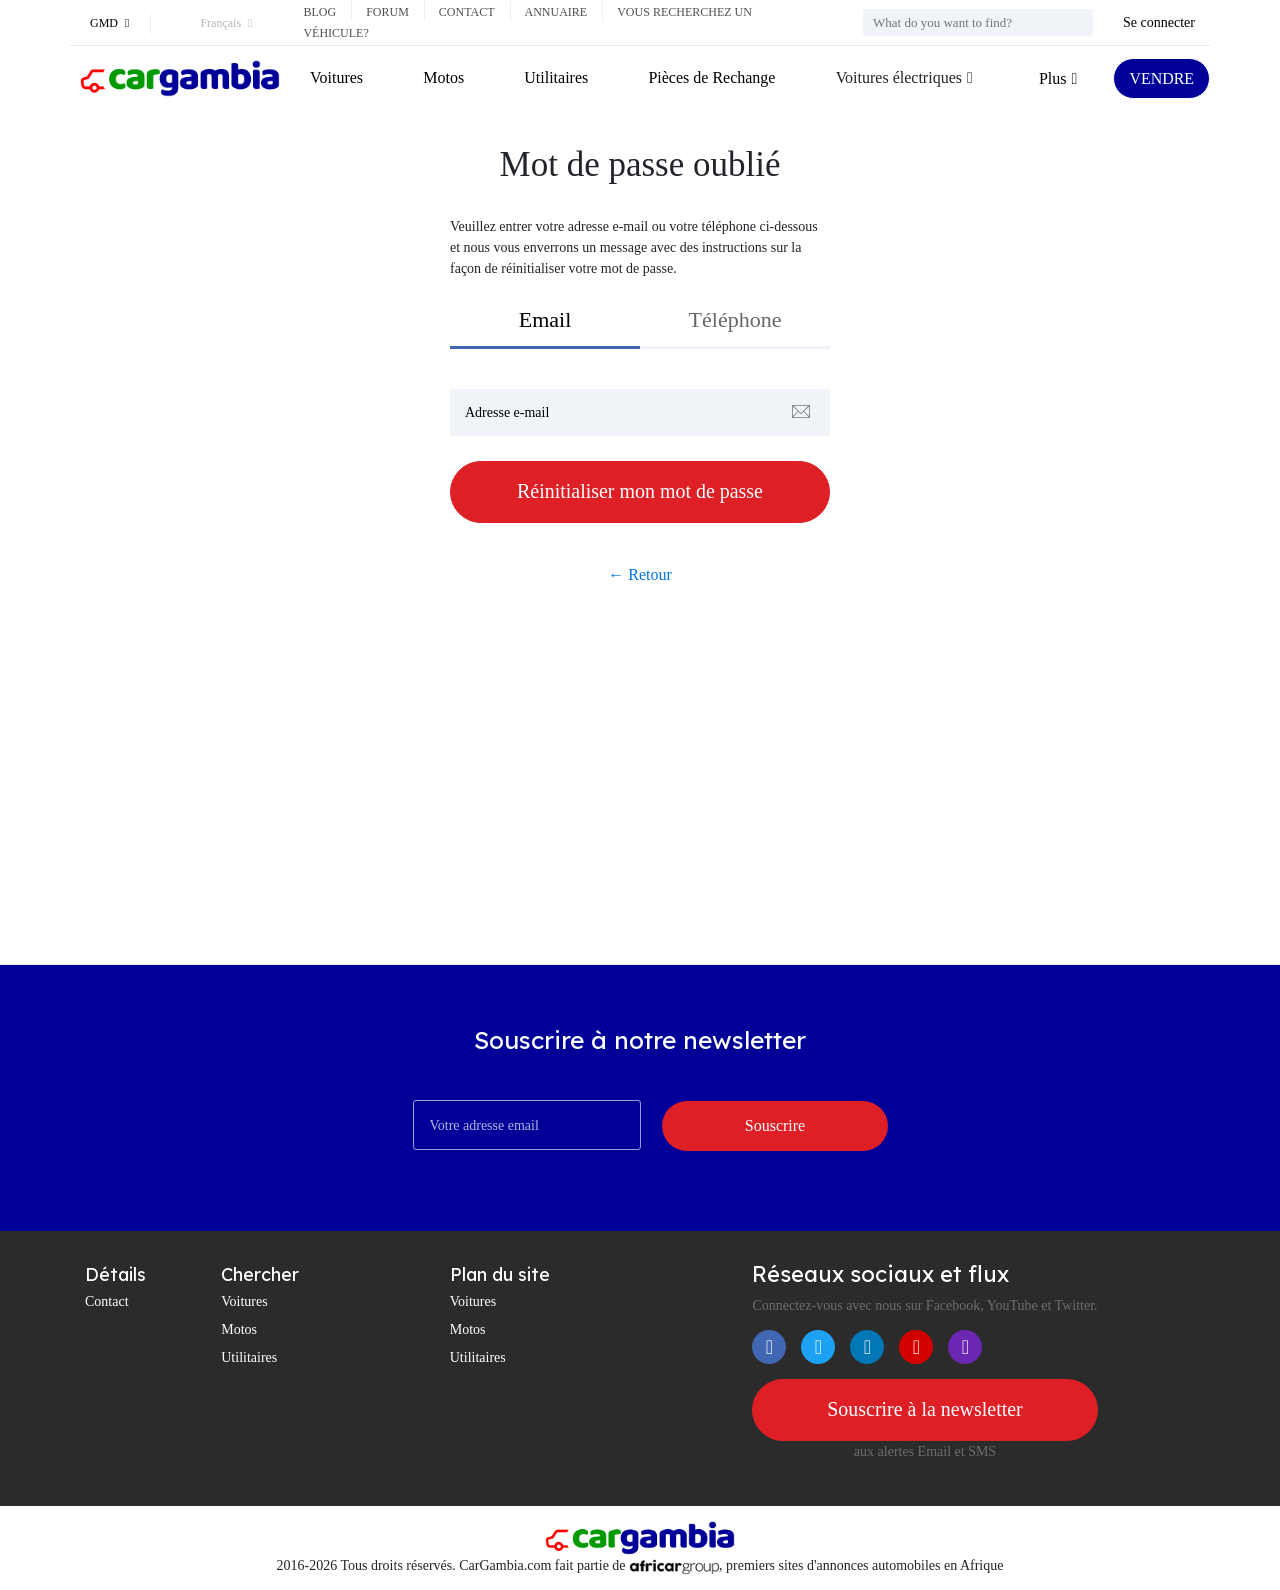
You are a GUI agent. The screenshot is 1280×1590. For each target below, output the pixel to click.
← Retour (640, 574)
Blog (319, 12)
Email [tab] (545, 319)
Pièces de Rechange (711, 77)
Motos (443, 77)
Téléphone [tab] (735, 319)
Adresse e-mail (507, 412)
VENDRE (1161, 78)
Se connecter (1159, 22)
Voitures (336, 77)
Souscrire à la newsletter (925, 1410)
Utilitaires (556, 77)
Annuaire (556, 12)
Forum (387, 12)
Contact (467, 12)
